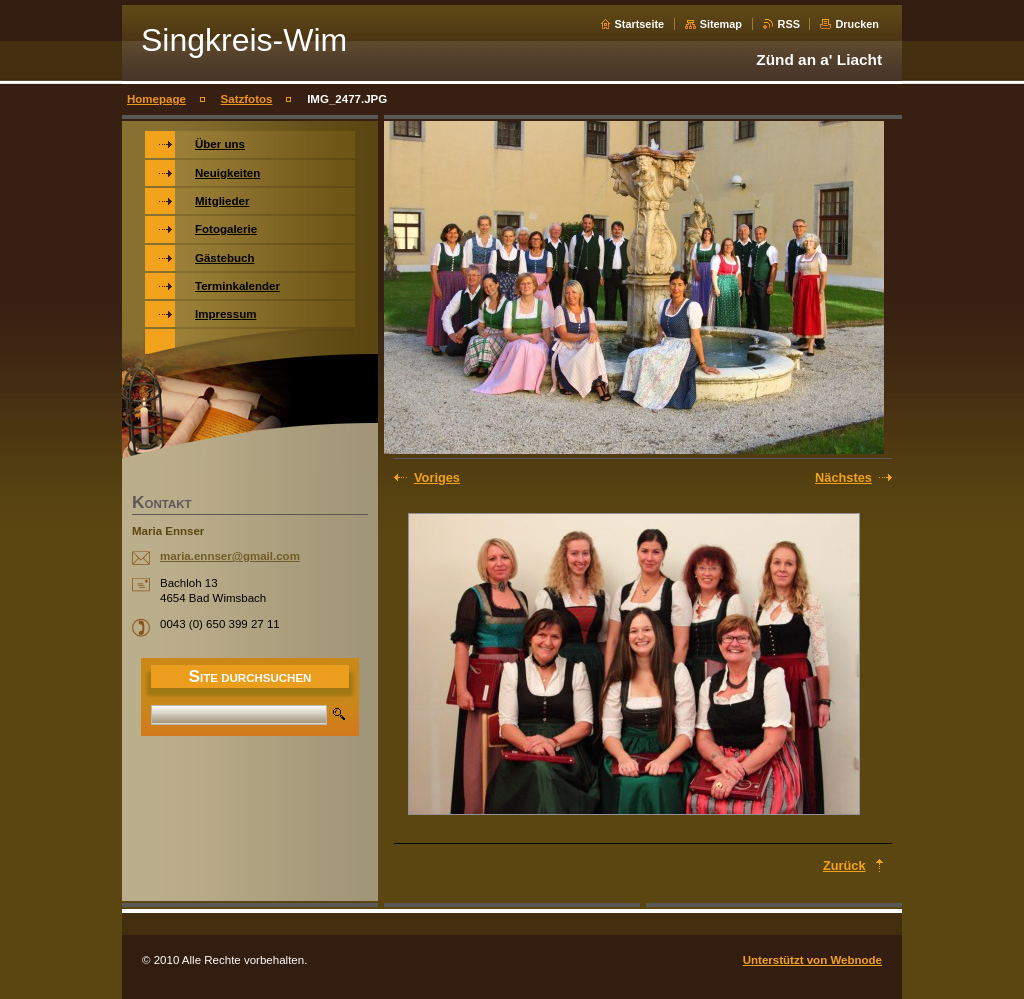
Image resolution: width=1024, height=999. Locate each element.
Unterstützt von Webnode (812, 960)
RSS (789, 24)
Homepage (156, 99)
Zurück (844, 865)
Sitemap (721, 24)
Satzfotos (247, 99)
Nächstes (843, 477)
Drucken (857, 24)
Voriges (437, 477)
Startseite (640, 24)
